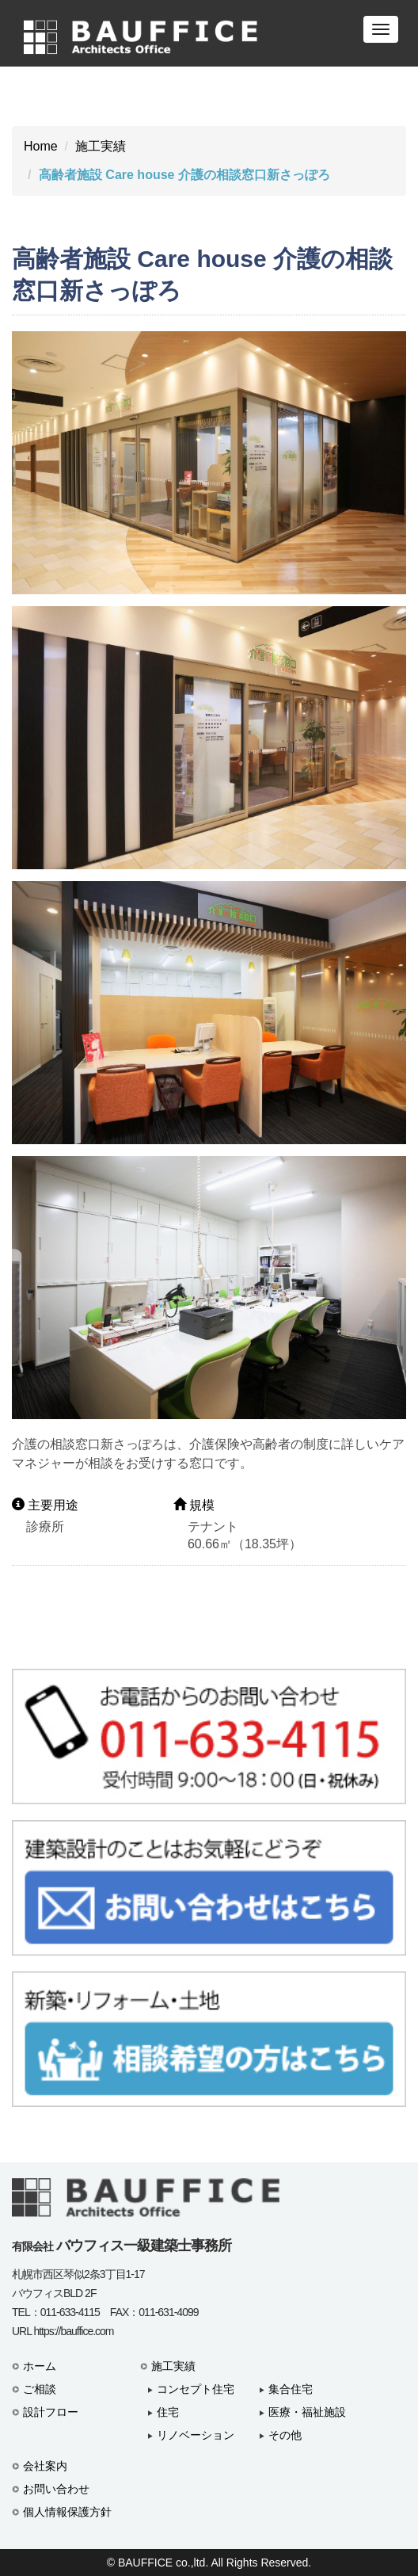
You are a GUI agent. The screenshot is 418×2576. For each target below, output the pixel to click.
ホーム (39, 2366)
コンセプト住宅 (195, 2389)
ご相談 (39, 2389)
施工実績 (100, 146)
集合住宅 (290, 2389)
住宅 (168, 2412)
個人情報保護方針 (67, 2511)
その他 (285, 2435)
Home (41, 146)
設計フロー (50, 2412)
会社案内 (45, 2466)
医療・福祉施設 (307, 2412)
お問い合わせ (56, 2489)
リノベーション (195, 2435)
